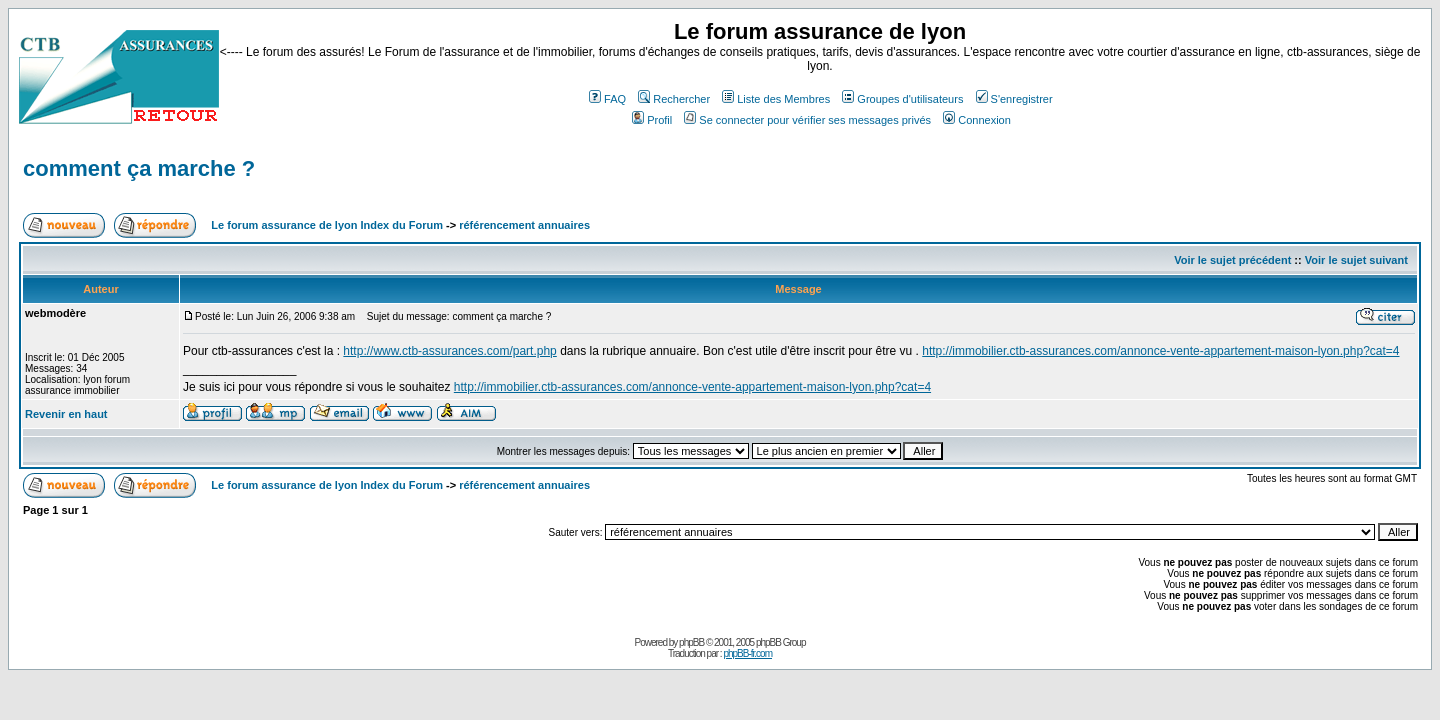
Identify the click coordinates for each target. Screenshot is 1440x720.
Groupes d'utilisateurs (902, 99)
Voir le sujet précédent (1232, 260)
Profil (652, 120)
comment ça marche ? (139, 168)
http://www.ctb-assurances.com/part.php (449, 351)
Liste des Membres (776, 99)
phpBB (691, 642)
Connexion (977, 120)
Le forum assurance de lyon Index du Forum (327, 225)
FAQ (607, 99)
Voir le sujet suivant (1356, 260)
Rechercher (674, 99)
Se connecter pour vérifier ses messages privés (807, 120)
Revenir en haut (66, 414)
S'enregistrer (1014, 99)
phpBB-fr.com (747, 653)
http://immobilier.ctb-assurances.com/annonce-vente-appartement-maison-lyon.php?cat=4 (1160, 351)
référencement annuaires (524, 225)
